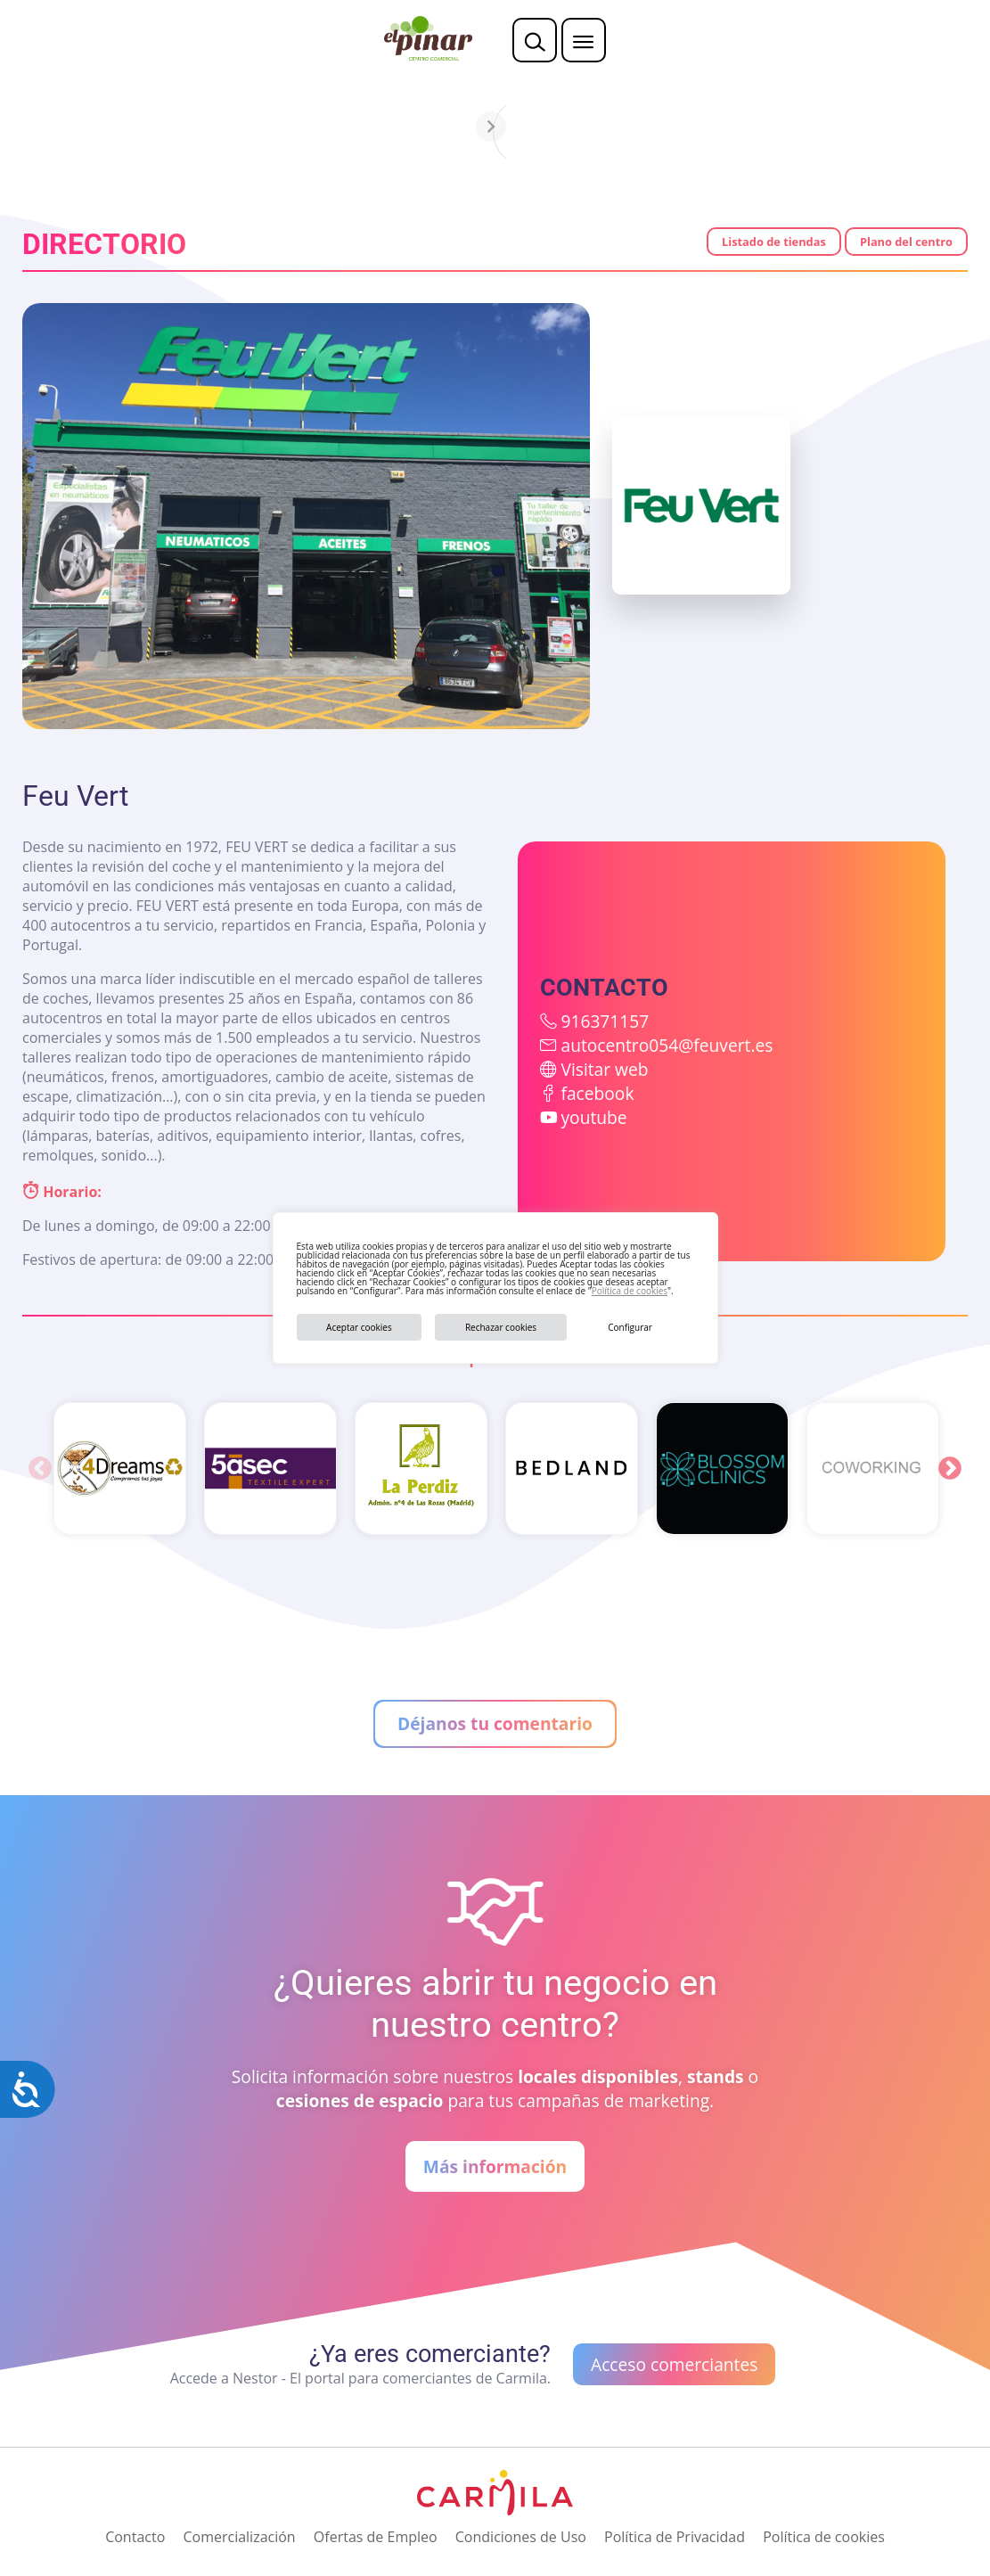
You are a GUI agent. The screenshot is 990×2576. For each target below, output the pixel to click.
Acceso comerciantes (674, 2364)
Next (950, 1469)
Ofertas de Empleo (376, 2537)
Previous (40, 1469)
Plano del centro (906, 242)
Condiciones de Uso (520, 2537)
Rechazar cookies (500, 1327)
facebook (597, 1093)
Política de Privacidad (674, 2537)
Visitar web (604, 1069)
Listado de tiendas (774, 242)
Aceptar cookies (359, 1327)
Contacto (135, 2537)
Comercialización (239, 2537)
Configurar (630, 1327)
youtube (593, 1117)
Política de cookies (629, 1290)
